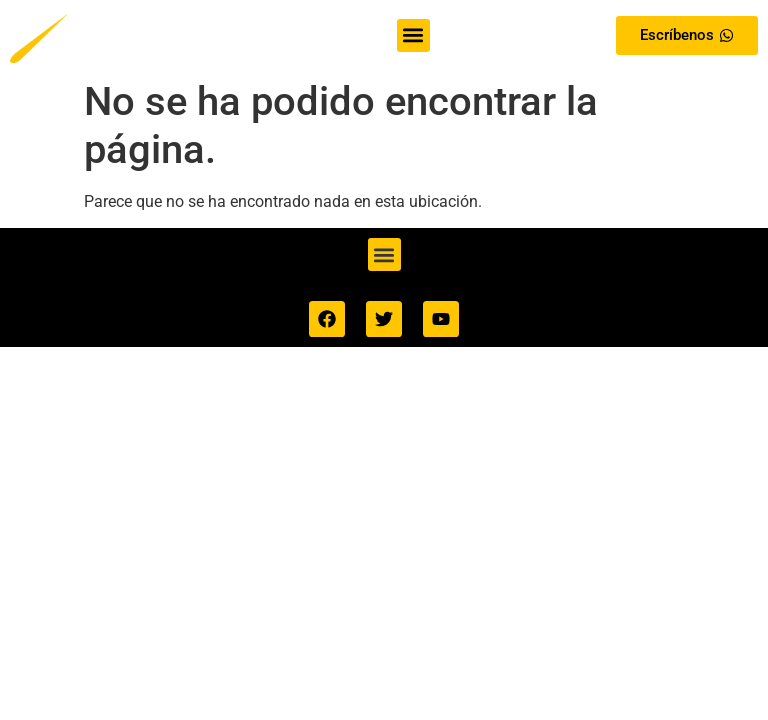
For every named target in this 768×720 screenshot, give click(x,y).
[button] (413, 35)
